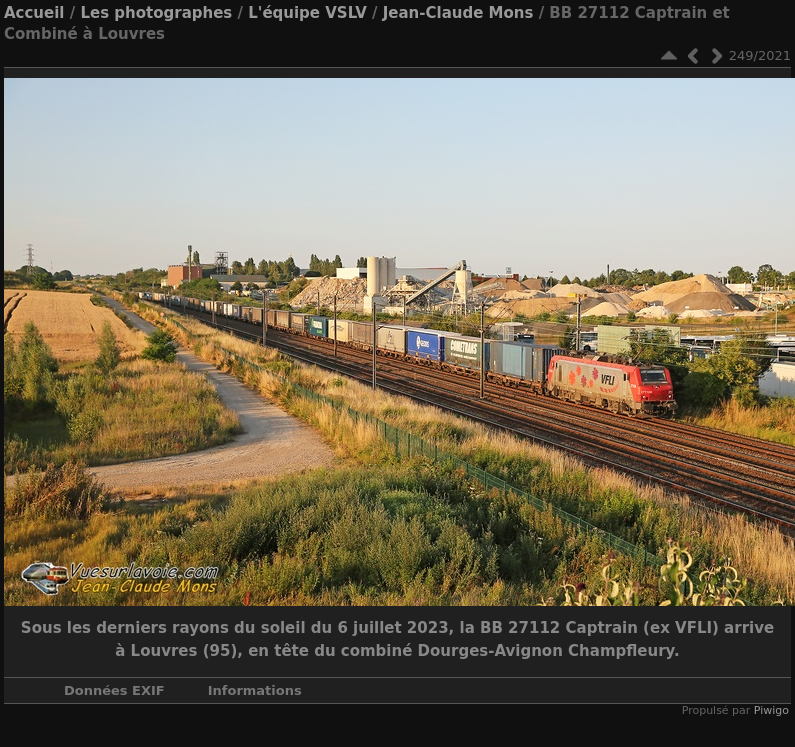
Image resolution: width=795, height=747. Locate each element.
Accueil (34, 13)
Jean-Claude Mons (458, 13)
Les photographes (156, 13)
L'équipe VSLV (307, 13)
